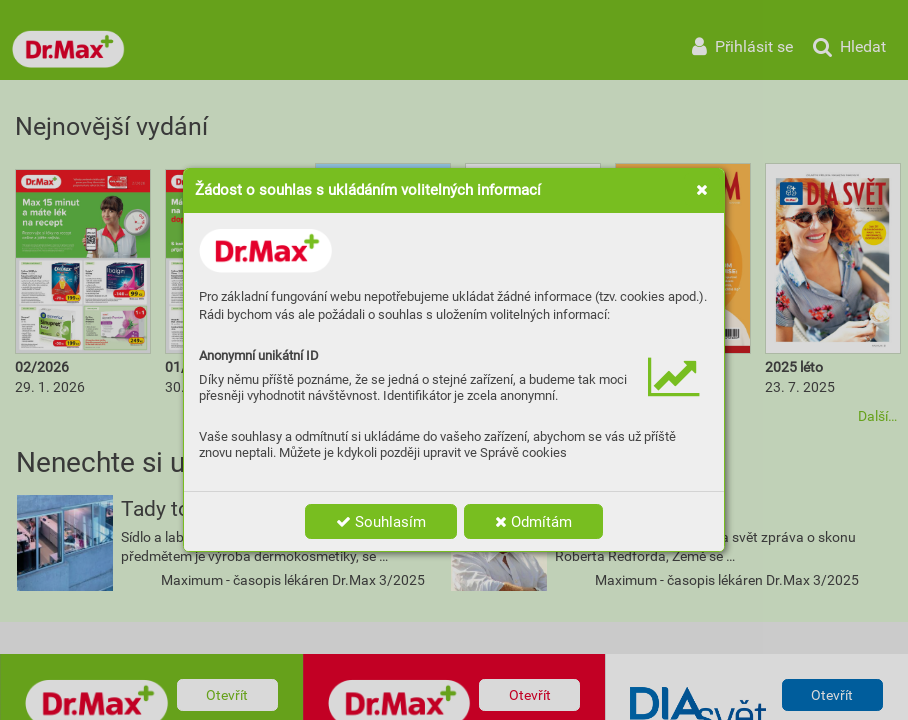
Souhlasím (381, 522)
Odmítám (533, 522)
